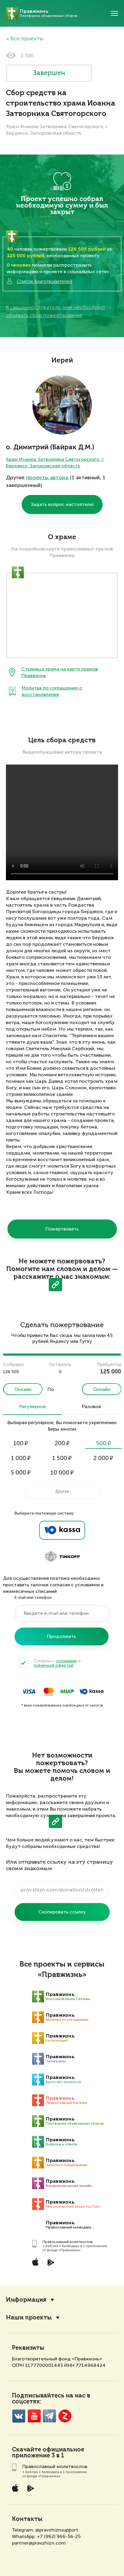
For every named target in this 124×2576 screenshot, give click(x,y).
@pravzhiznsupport (56, 2530)
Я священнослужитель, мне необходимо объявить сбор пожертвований (55, 311)
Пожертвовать (62, 1229)
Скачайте (26, 2450)
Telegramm (49, 2416)
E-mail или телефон (33, 1597)
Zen (65, 2416)
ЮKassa (91, 1691)
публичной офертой (53, 1665)
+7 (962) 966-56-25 (59, 2536)
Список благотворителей (39, 281)
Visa (29, 1691)
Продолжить (61, 1636)
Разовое (91, 1407)
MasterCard (48, 1691)
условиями (66, 1661)
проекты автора (47, 477)
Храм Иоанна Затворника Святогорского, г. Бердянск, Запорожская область (55, 462)
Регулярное (32, 1407)
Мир (67, 1691)
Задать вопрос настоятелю (62, 504)
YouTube (34, 2416)
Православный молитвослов (68, 2242)
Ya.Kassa (62, 1530)
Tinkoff (62, 1556)
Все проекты (26, 39)
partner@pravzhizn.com (39, 2543)
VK (18, 2416)
